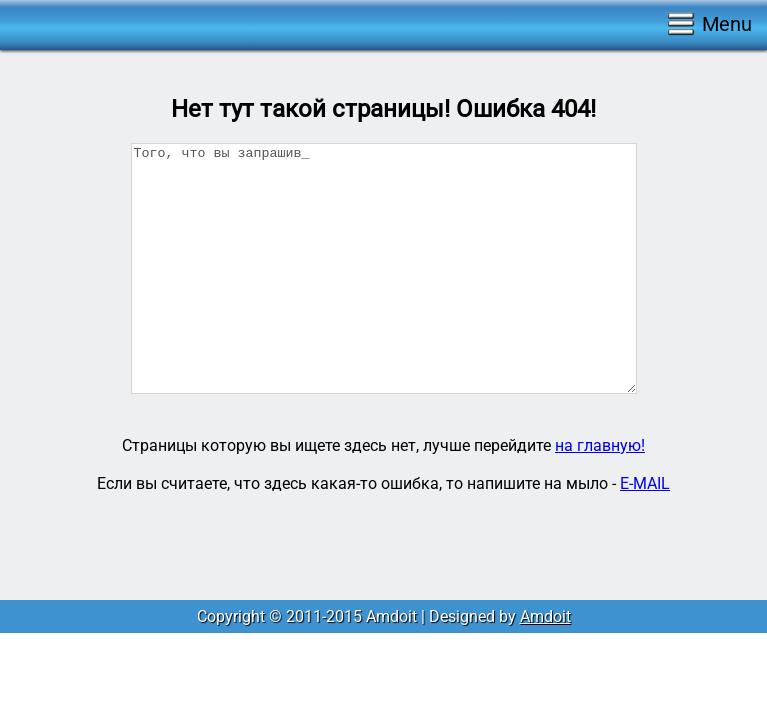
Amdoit (545, 616)
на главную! (600, 445)
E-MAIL (645, 483)
